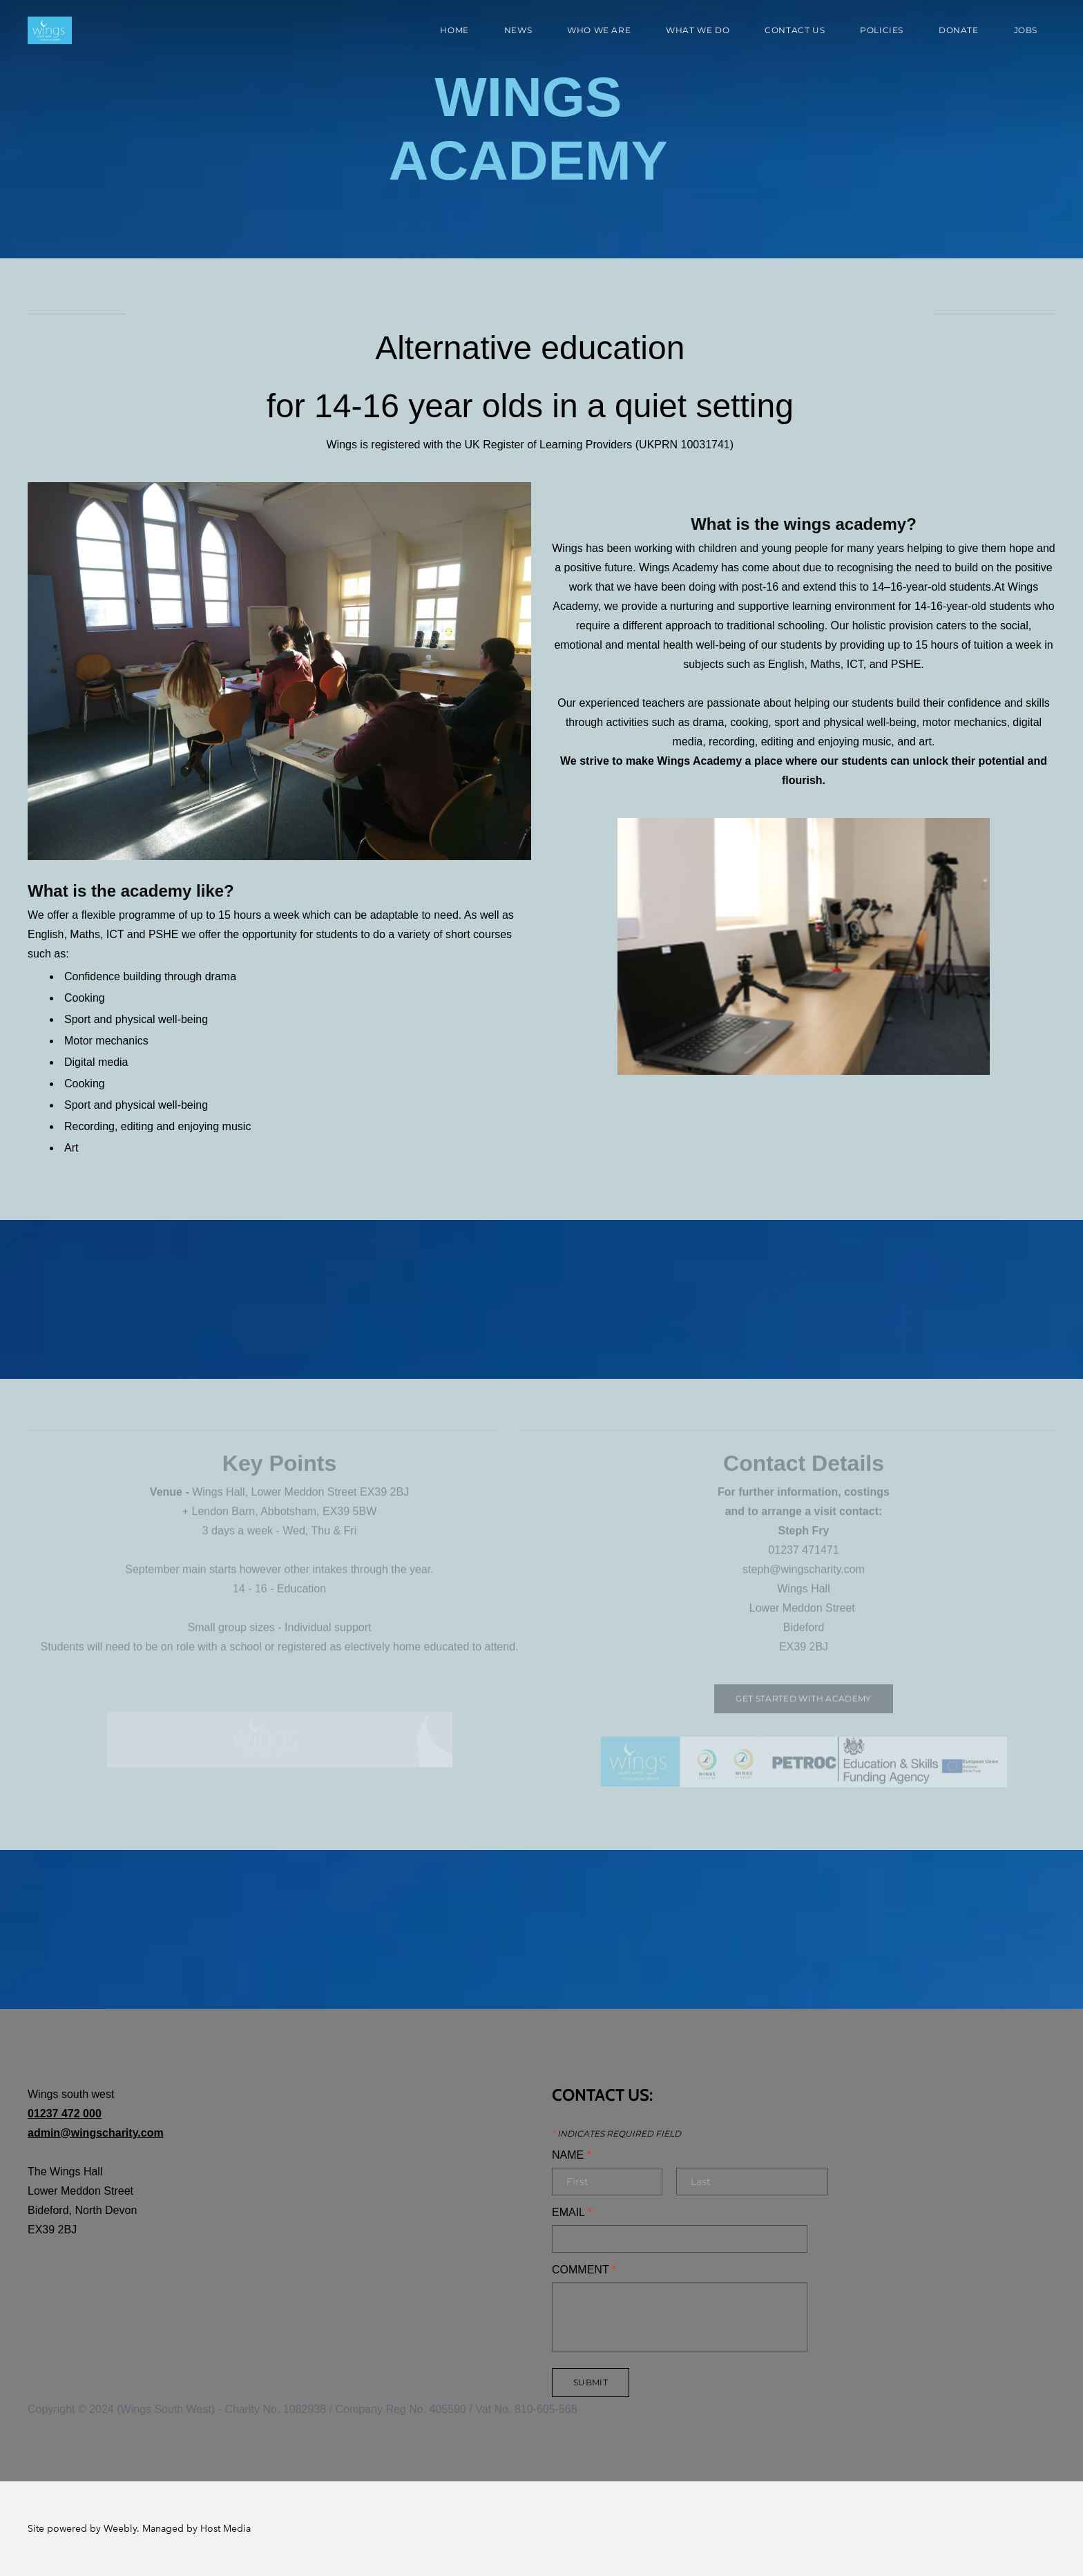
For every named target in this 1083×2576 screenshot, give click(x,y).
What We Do (697, 30)
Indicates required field (616, 2134)
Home (454, 30)
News (518, 30)
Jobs (1025, 30)
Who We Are (599, 30)
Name (571, 2155)
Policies (881, 30)
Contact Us (795, 30)
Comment (584, 2270)
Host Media (225, 2529)
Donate (959, 30)
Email (572, 2212)
